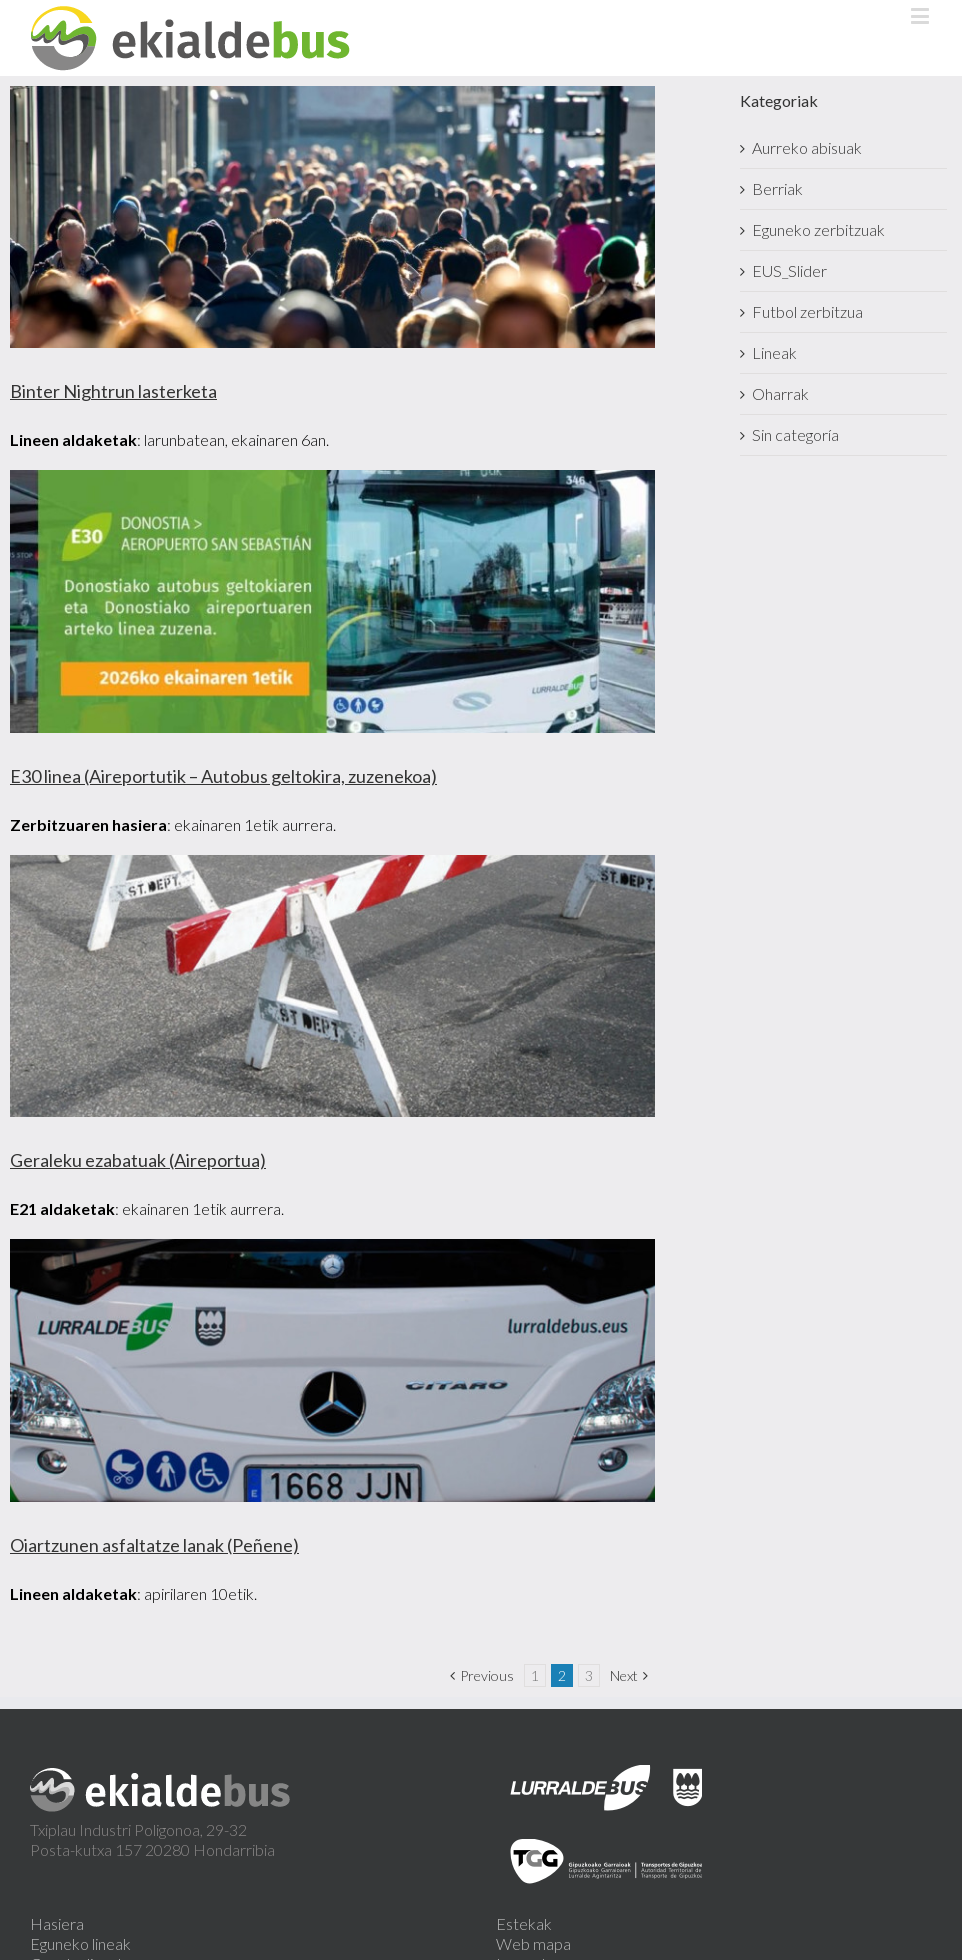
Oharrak (780, 393)
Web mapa (533, 1943)
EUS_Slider (789, 270)
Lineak (774, 352)
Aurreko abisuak (807, 147)
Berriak (777, 188)
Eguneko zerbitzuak (818, 229)
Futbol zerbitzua (807, 311)
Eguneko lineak (80, 1943)
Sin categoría (795, 434)
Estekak (524, 1923)
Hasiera (57, 1923)
